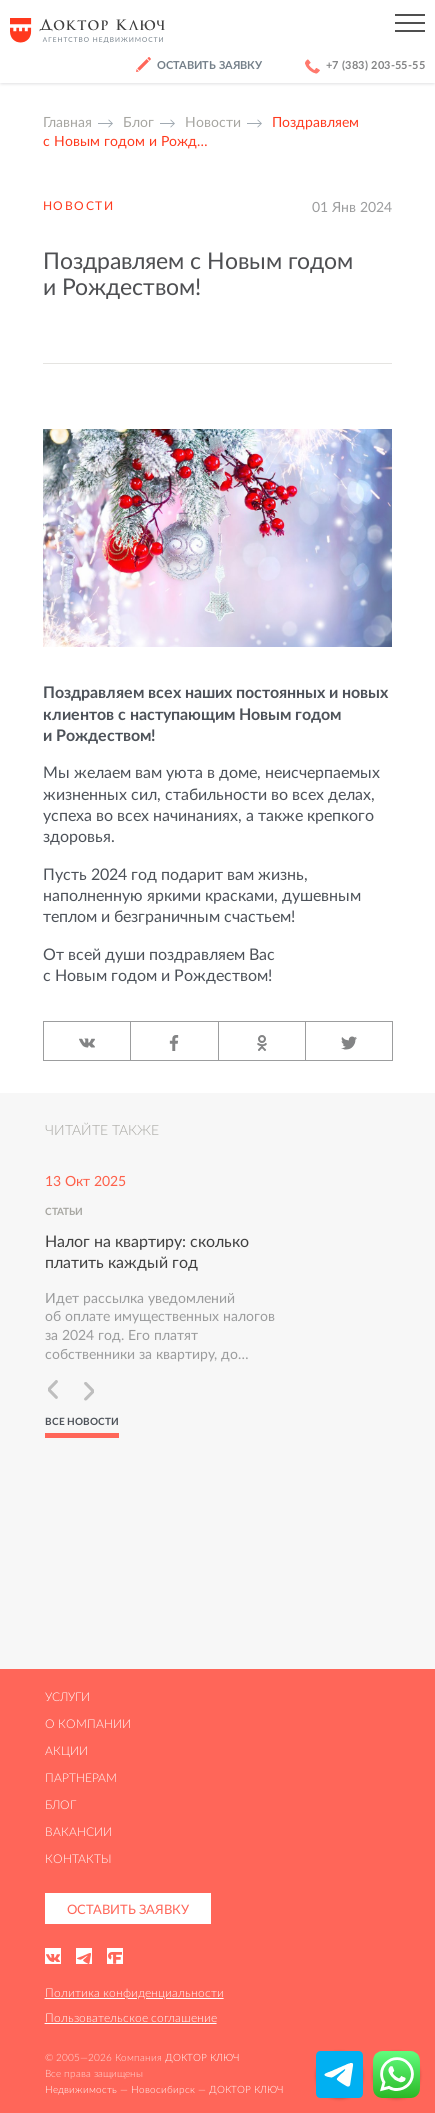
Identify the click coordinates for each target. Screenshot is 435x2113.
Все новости (82, 1421)
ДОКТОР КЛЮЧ (202, 2057)
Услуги (67, 1696)
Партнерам (81, 1777)
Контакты (78, 1858)
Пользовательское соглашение (131, 2017)
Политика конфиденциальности (134, 1992)
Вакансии (78, 1831)
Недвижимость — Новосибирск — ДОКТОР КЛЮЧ (164, 2089)
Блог (60, 1804)
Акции (66, 1750)
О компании (88, 1723)
